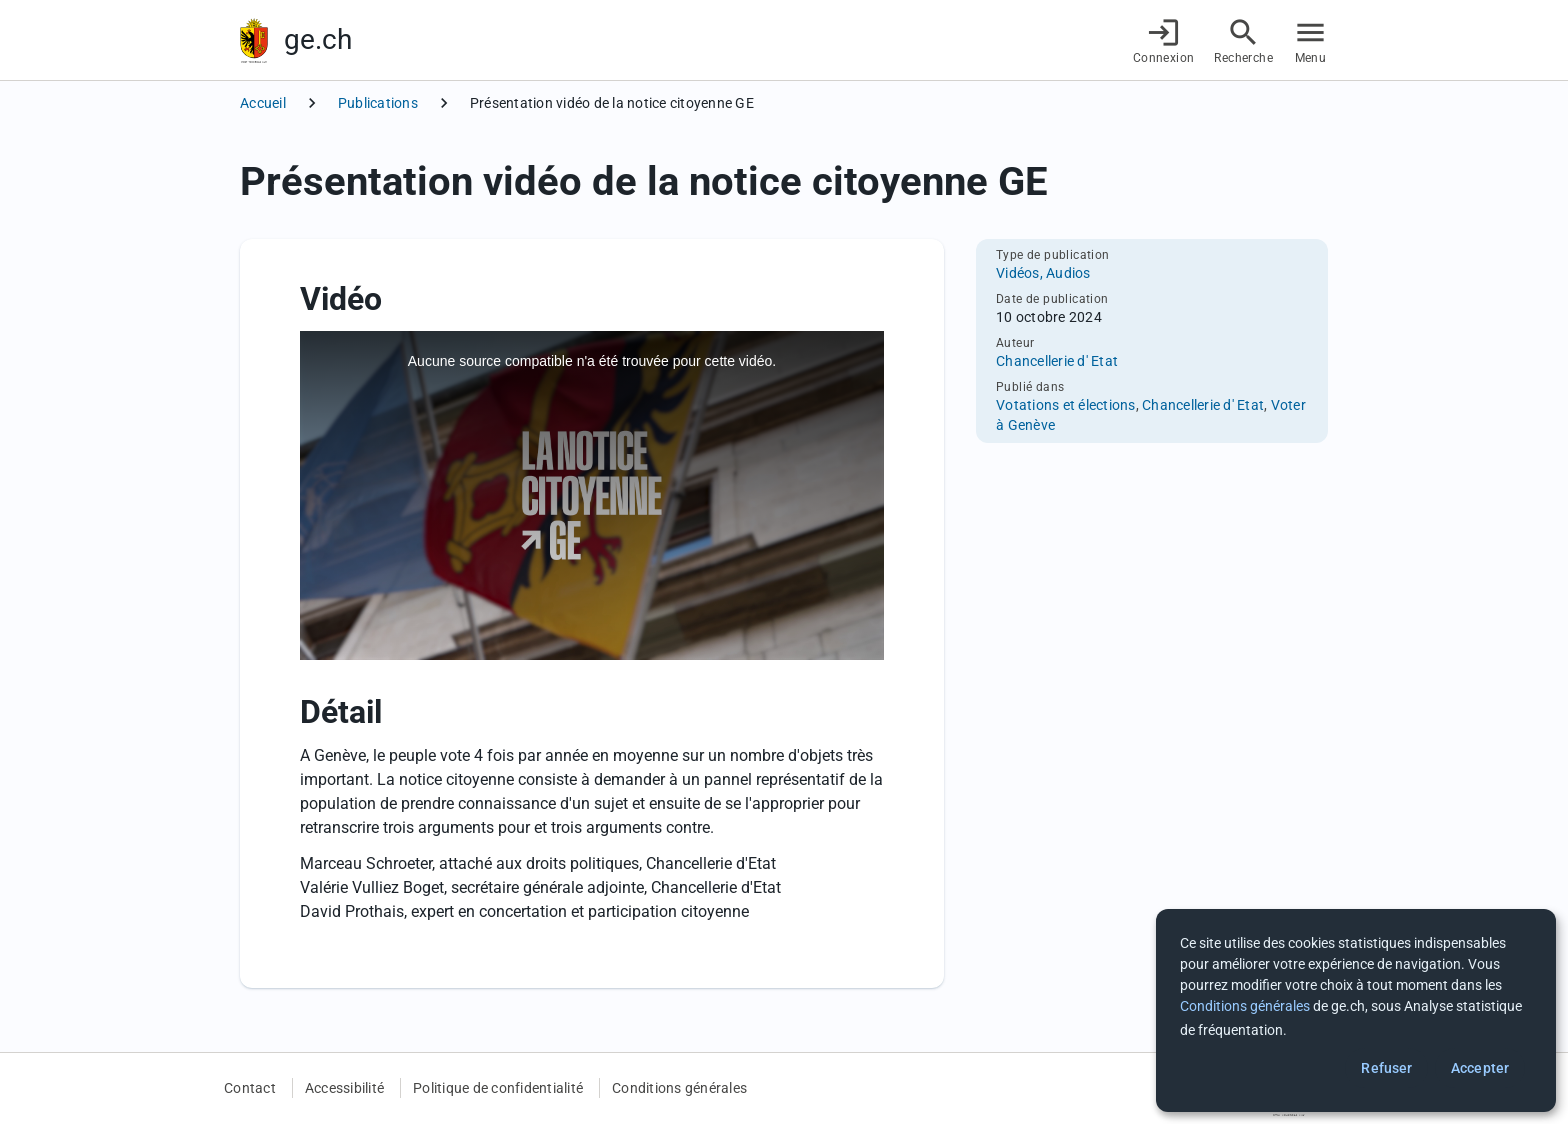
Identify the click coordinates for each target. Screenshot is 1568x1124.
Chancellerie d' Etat (1057, 361)
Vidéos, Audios (1043, 273)
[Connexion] (1164, 40)
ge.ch (318, 39)
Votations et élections (1066, 405)
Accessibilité (344, 1088)
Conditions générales (679, 1088)
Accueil (263, 103)
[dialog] (1356, 1010)
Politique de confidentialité (498, 1088)
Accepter (1480, 1068)
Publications (378, 103)
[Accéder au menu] (1310, 40)
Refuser (1386, 1068)
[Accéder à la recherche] (1243, 40)
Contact (250, 1088)
